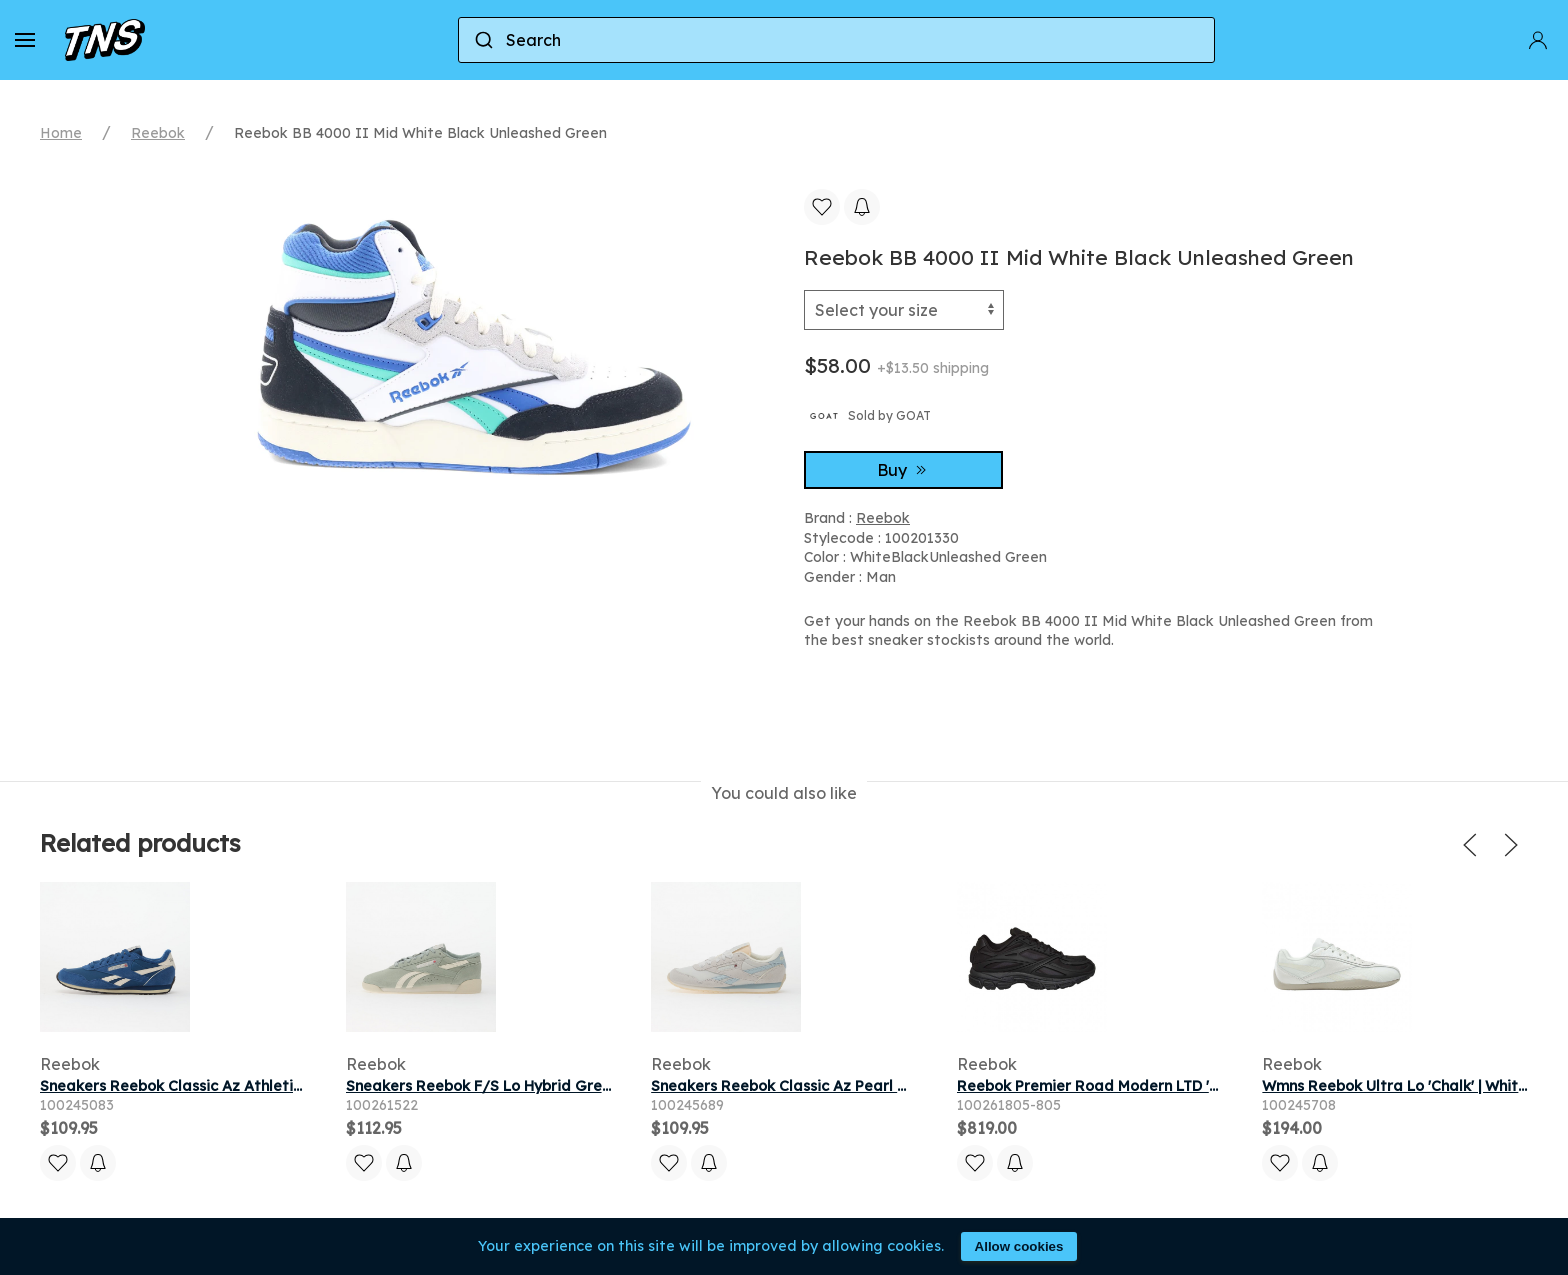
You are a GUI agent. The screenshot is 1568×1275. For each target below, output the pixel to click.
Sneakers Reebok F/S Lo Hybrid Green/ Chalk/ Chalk (534, 1086)
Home (61, 133)
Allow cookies (1019, 1246)
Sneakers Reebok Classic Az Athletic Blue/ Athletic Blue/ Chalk (266, 1086)
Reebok (158, 133)
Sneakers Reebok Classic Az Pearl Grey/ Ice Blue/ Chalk (853, 1086)
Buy (904, 470)
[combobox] (836, 40)
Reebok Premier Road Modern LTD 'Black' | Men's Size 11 (1156, 1086)
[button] (25, 40)
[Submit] (482, 40)
